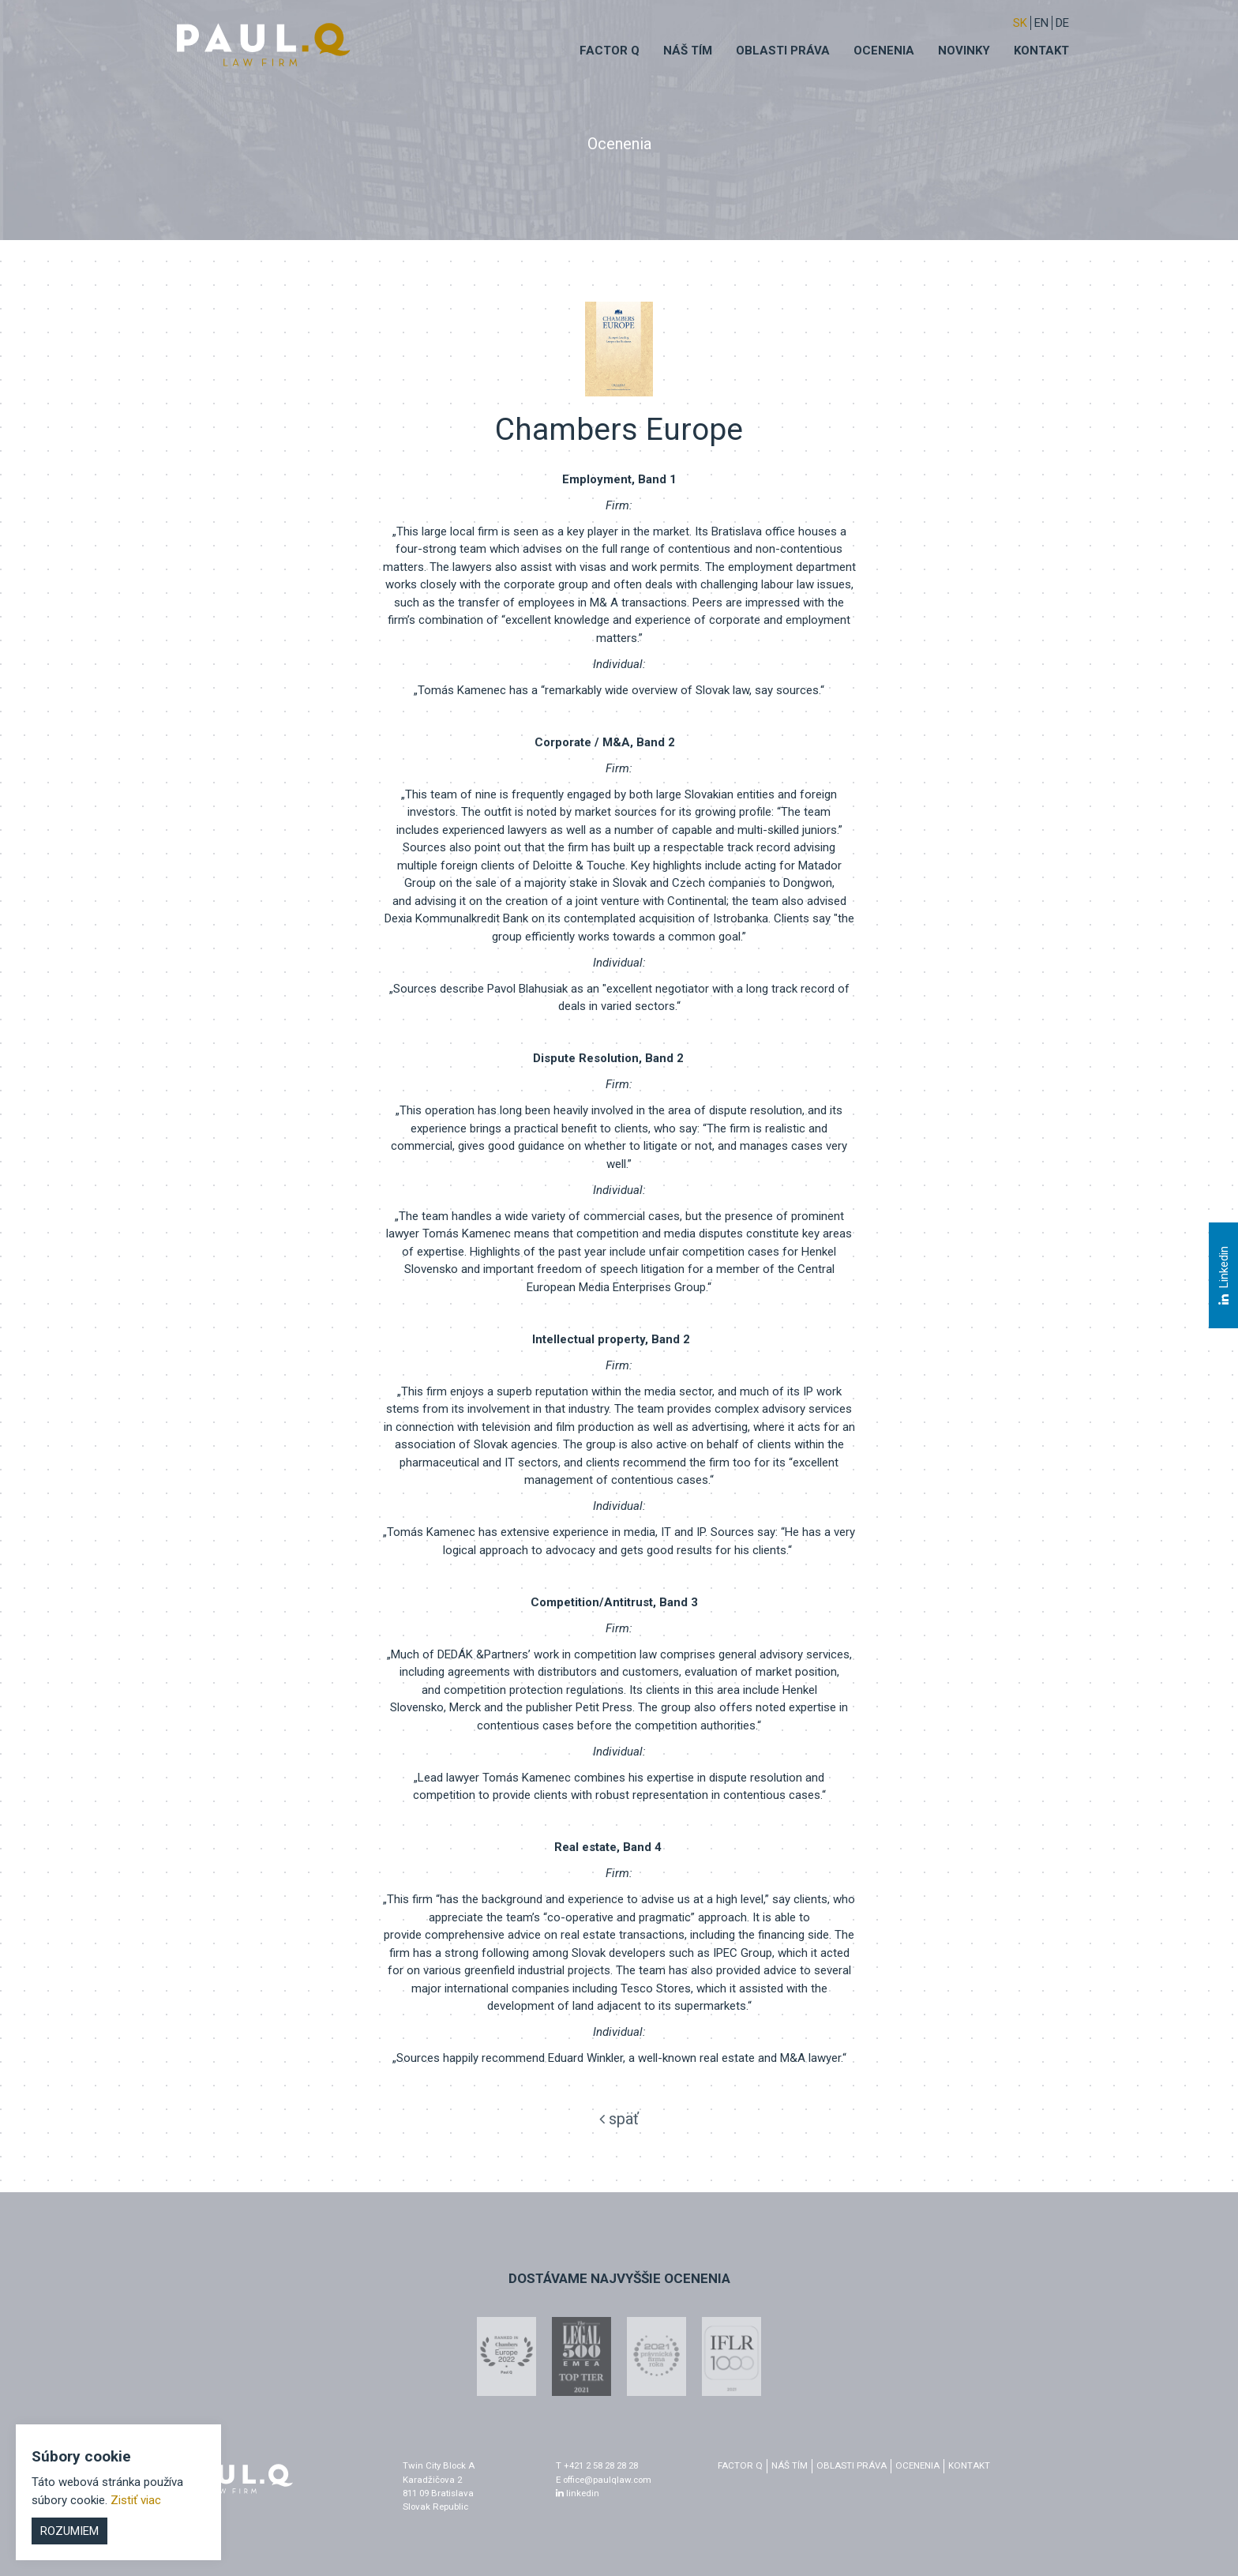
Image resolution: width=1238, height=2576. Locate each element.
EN (1041, 23)
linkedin (577, 2493)
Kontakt (1041, 50)
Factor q (610, 50)
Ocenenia (883, 50)
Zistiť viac (136, 2500)
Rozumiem (69, 2531)
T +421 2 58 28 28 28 (597, 2465)
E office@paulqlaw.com (603, 2479)
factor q (740, 2465)
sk (1020, 23)
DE (1062, 23)
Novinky (964, 50)
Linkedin (1223, 1276)
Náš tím (687, 50)
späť (619, 2118)
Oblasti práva (783, 50)
